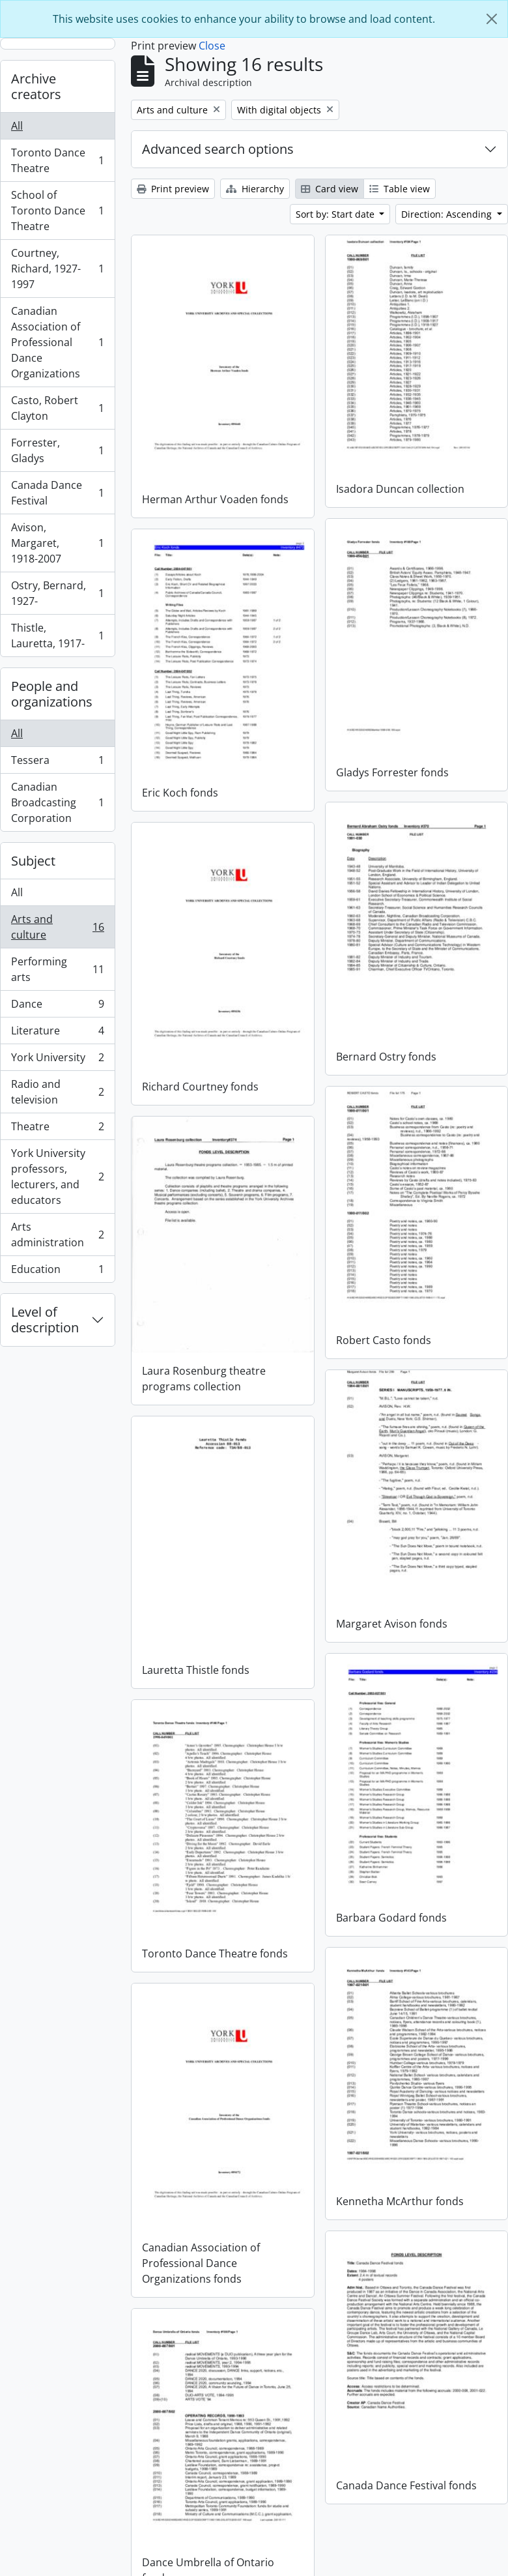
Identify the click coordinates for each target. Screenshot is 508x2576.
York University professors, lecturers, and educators (57, 1176)
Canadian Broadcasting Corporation (57, 802)
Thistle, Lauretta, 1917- (57, 636)
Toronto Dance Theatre (57, 160)
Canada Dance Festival (57, 493)
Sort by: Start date (336, 214)
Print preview (173, 189)
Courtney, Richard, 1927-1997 (57, 268)
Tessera (57, 763)
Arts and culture (57, 927)
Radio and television (57, 1092)
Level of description (45, 1319)
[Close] (491, 19)
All (17, 126)
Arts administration (57, 1235)
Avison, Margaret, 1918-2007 (57, 543)
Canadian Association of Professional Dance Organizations (57, 342)
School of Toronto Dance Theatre (57, 210)
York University (57, 1060)
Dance (57, 1006)
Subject (33, 861)
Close (212, 45)
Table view (399, 189)
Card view (329, 189)
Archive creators (36, 86)
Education (57, 1271)
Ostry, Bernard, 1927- (57, 593)
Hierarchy (255, 189)
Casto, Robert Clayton (57, 408)
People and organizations (51, 693)
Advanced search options (218, 149)
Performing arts (57, 969)
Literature (57, 1033)
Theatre (57, 1129)
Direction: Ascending (447, 214)
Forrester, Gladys (57, 450)
